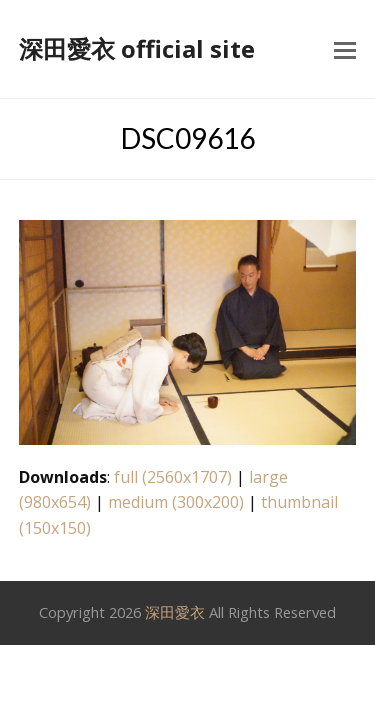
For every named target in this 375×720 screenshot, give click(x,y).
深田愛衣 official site (137, 48)
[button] (345, 49)
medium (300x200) (176, 502)
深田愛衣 (175, 612)
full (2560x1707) (173, 477)
